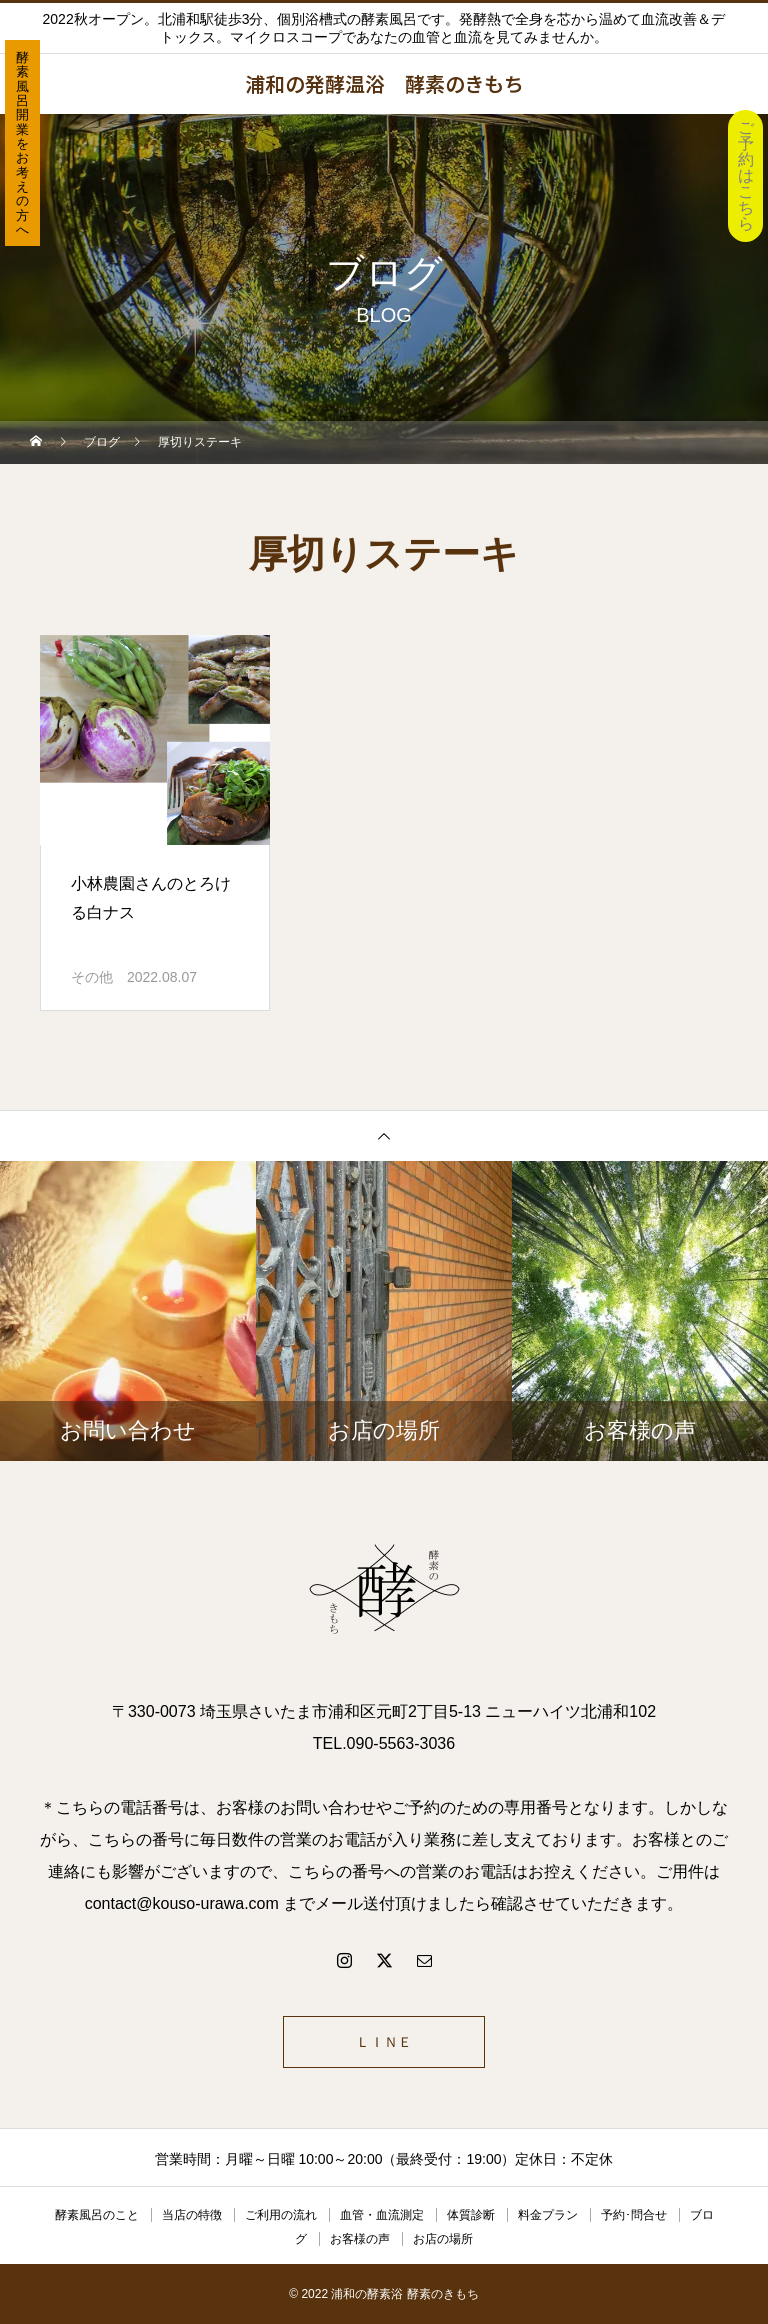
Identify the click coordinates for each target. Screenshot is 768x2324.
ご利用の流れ (281, 2215)
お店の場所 (443, 2239)
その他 (92, 977)
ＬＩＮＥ (384, 2042)
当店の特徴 (192, 2215)
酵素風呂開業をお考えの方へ (22, 143)
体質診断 (471, 2215)
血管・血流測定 (382, 2215)
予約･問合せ (634, 2215)
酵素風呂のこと (97, 2215)
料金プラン (548, 2215)
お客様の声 (360, 2239)
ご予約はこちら (746, 175)
